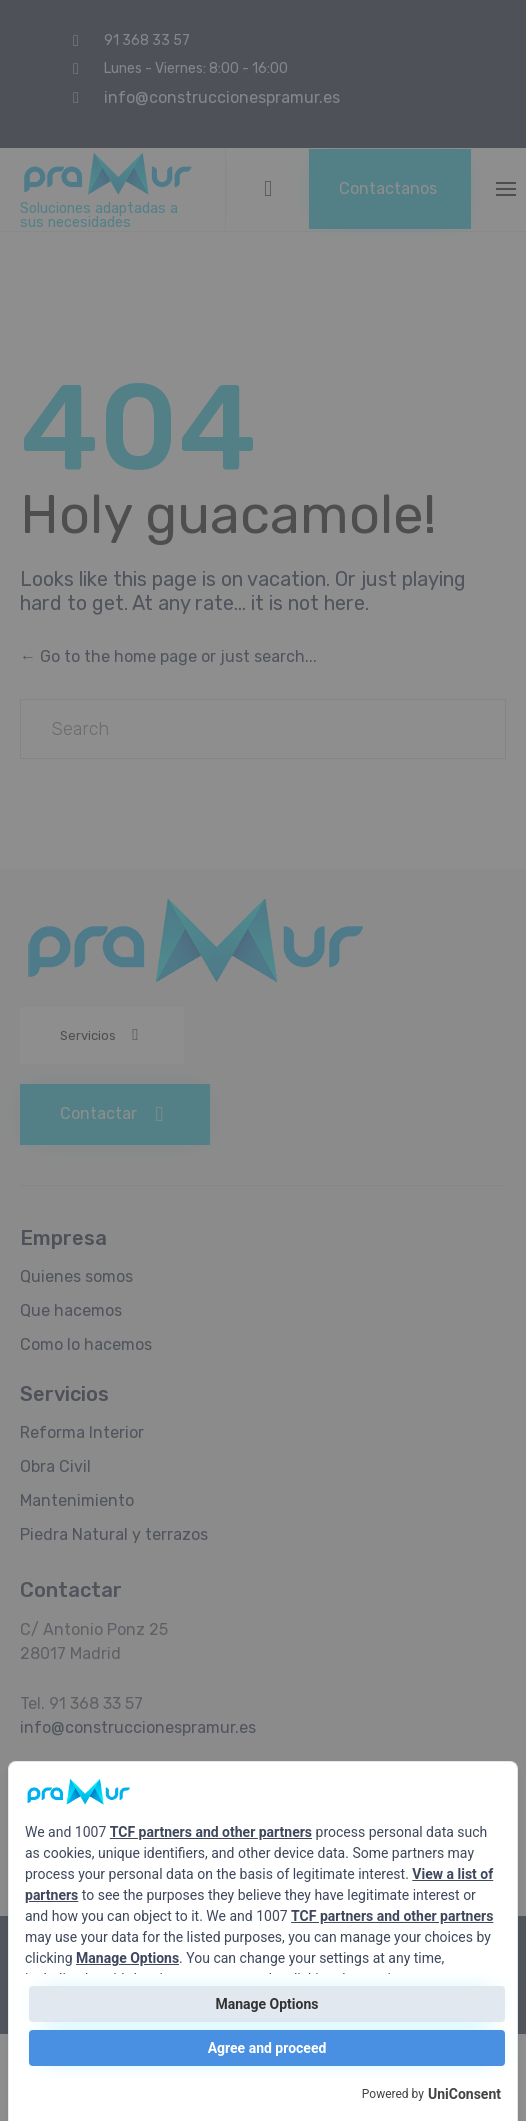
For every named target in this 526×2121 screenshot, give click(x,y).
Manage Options (127, 1958)
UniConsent (464, 2094)
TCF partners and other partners (211, 1832)
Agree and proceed (267, 2048)
